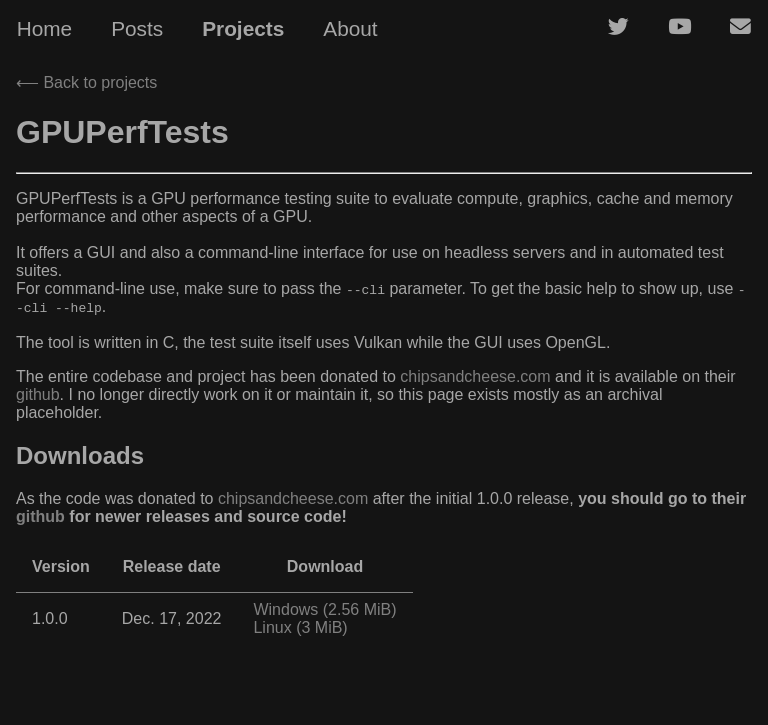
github (38, 394)
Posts (137, 28)
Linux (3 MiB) (300, 627)
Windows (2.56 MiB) (324, 609)
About (350, 28)
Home (44, 28)
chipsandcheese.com (475, 376)
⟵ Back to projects (86, 82)
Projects (243, 28)
